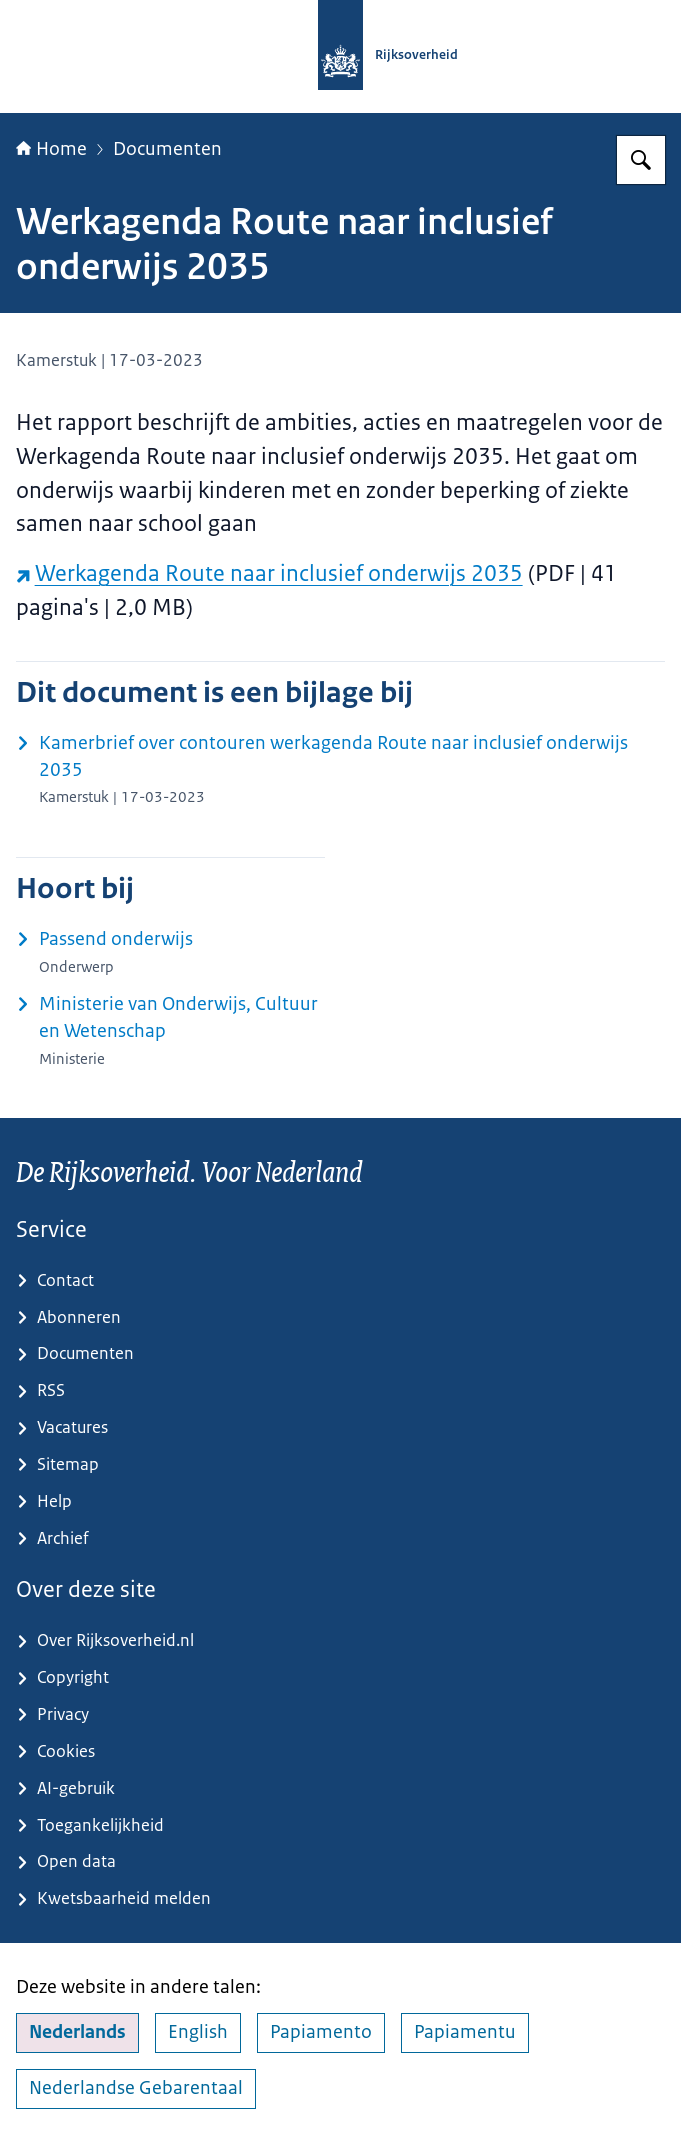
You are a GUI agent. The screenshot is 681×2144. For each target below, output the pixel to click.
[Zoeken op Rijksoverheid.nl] (641, 160)
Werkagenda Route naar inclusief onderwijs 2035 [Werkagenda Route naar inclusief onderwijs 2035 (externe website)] (269, 573)
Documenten (167, 149)
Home (51, 149)
